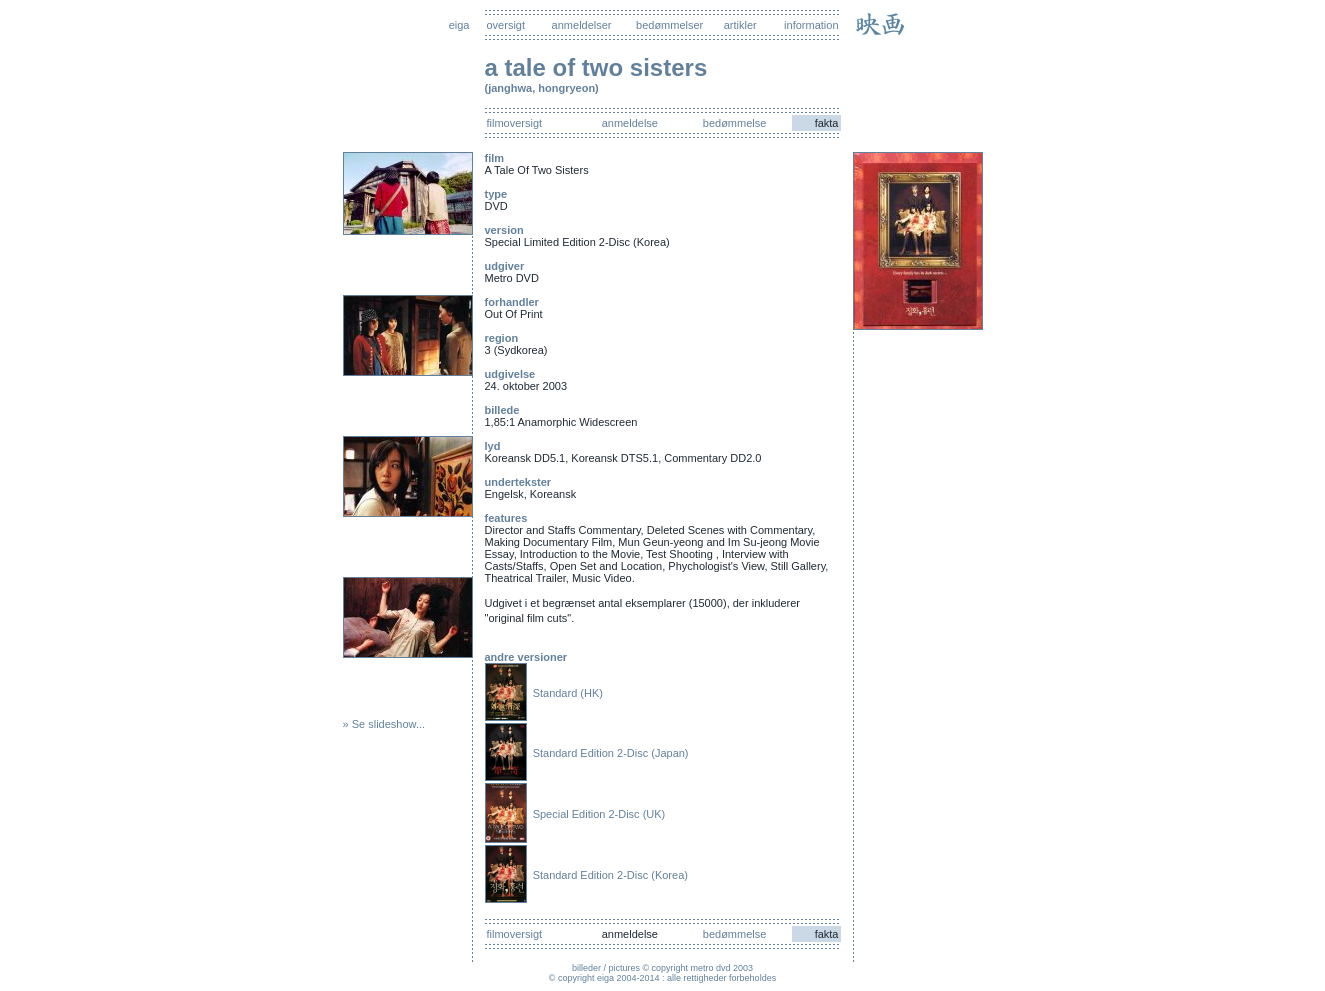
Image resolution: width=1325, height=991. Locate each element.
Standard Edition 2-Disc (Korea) (610, 875)
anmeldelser (582, 25)
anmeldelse (630, 123)
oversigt (506, 25)
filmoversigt (515, 123)
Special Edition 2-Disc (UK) (599, 814)
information (811, 25)
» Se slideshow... (384, 724)
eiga (459, 25)
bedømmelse (735, 123)
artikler (740, 25)
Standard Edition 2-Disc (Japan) (611, 753)
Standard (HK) (568, 693)
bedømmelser (669, 25)
